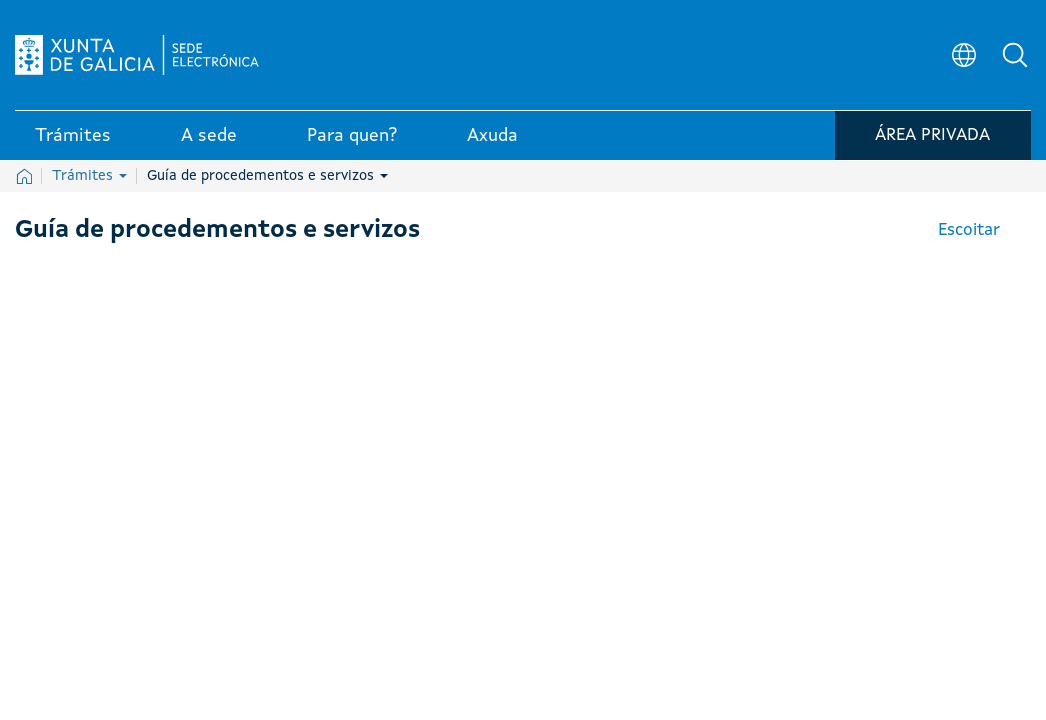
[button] (1016, 56)
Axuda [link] (492, 139)
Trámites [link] (73, 139)
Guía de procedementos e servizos (267, 176)
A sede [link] (209, 139)
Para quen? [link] (352, 139)
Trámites (89, 176)
